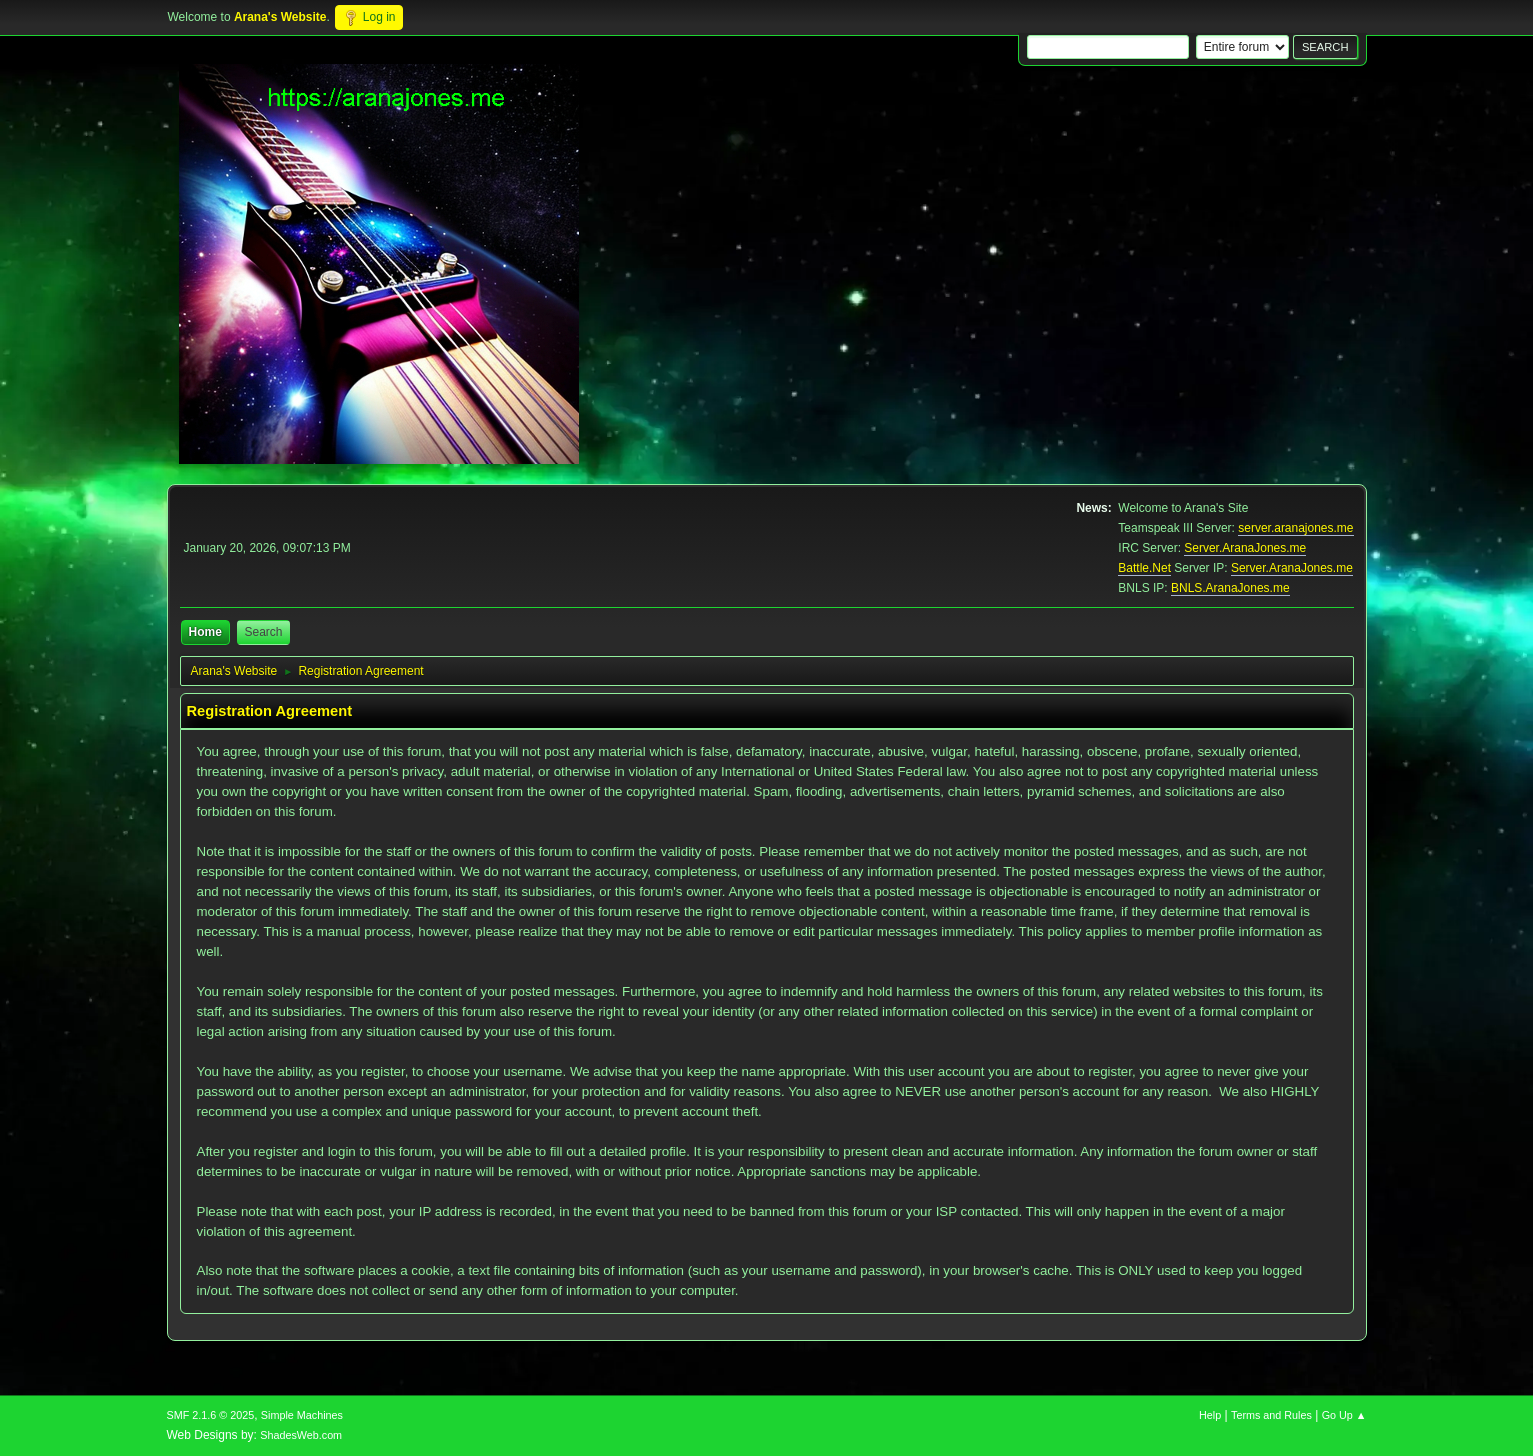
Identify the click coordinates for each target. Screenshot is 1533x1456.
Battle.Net (1144, 568)
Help (1210, 1415)
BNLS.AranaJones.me (1230, 588)
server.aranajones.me (1295, 528)
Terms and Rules (1271, 1415)
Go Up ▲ (1344, 1415)
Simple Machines (302, 1415)
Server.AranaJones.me (1245, 548)
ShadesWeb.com (301, 1435)
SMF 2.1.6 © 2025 (211, 1415)
